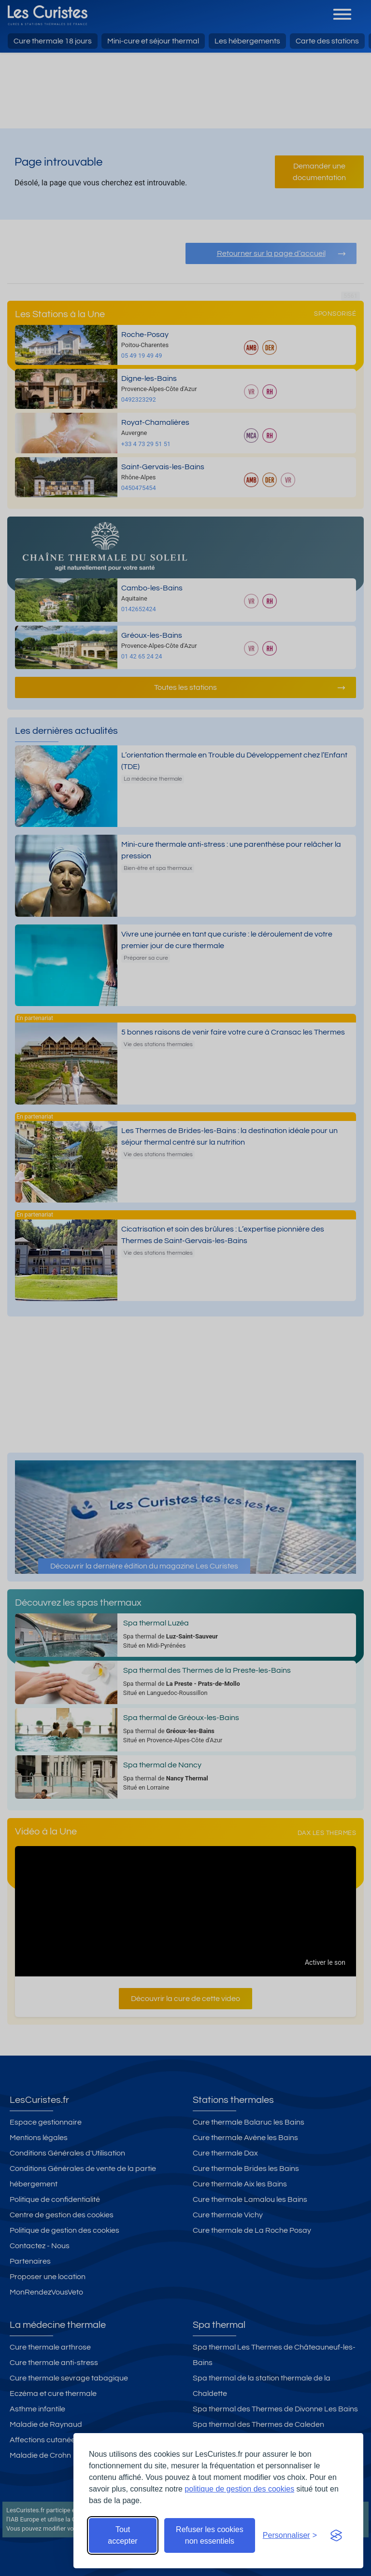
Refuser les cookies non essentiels (209, 2535)
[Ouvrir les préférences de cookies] (290, 2535)
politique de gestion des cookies (239, 2489)
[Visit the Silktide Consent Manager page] (336, 2535)
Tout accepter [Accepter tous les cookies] (122, 2535)
